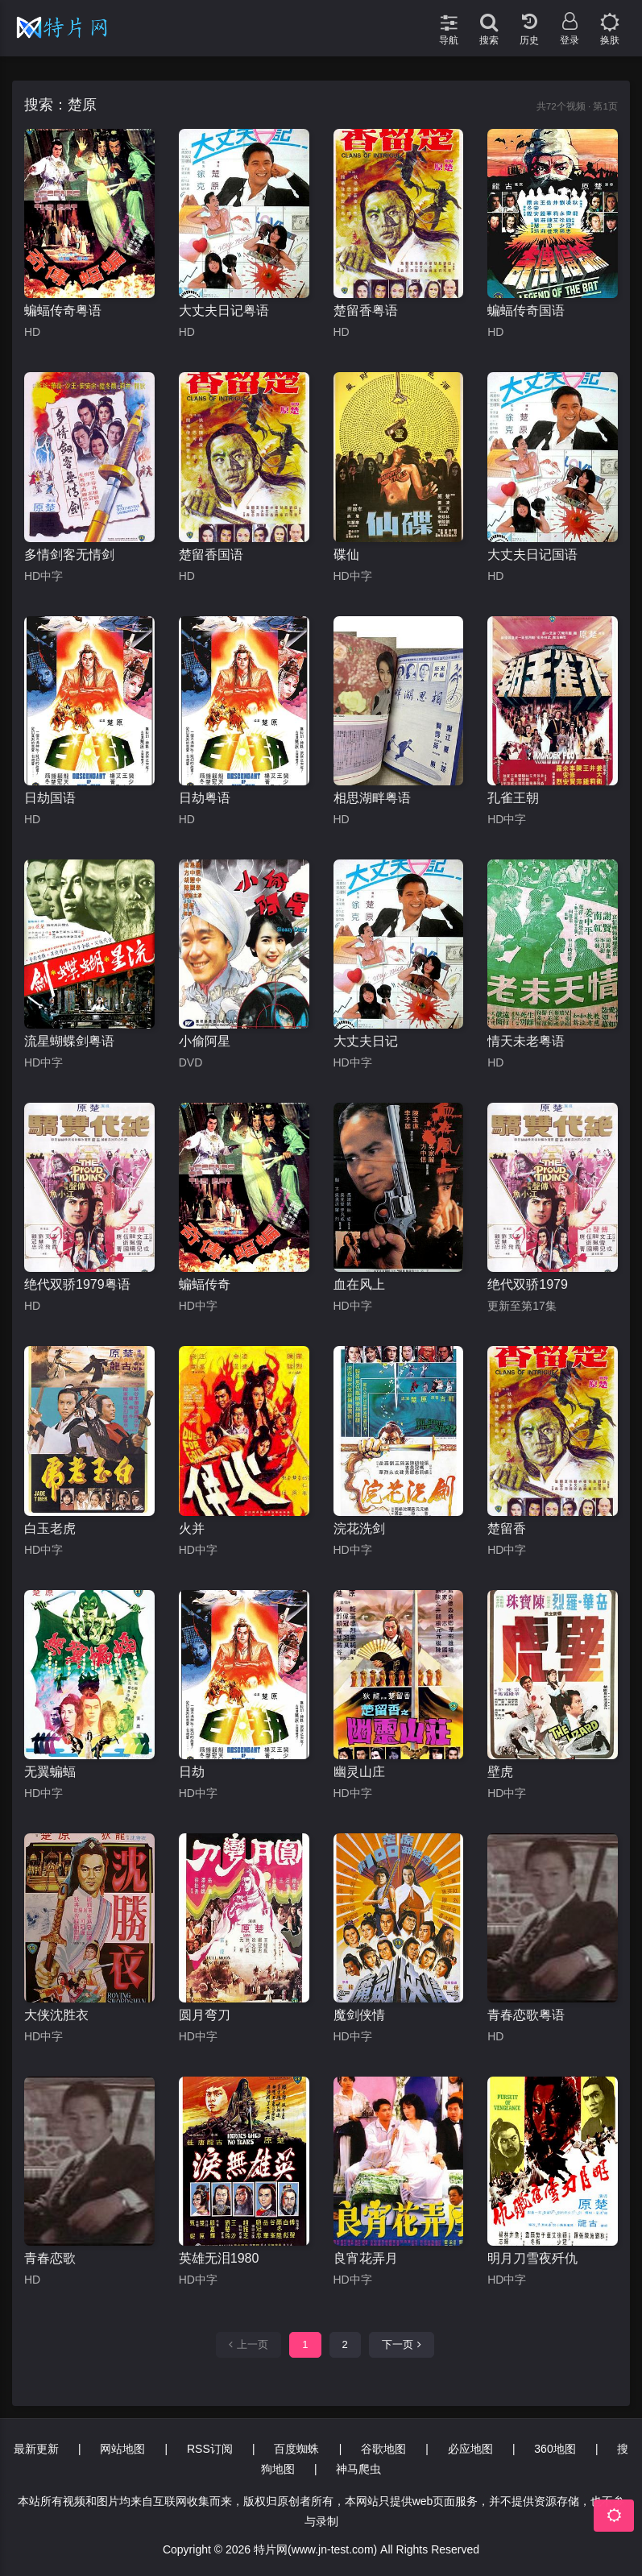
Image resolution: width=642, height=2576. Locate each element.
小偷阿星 (204, 1041)
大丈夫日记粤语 (224, 310)
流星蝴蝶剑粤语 (69, 1041)
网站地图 (122, 2448)
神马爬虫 (358, 2468)
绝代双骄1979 (527, 1284)
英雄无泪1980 (219, 2258)
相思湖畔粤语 (372, 798)
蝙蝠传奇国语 (526, 310)
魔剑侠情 (359, 2015)
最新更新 (36, 2448)
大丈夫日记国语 (532, 554)
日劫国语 (50, 798)
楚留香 (506, 1528)
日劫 (192, 1772)
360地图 (554, 2448)
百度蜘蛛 (296, 2448)
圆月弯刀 (204, 2015)
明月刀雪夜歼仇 (532, 2258)
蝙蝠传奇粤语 (62, 310)
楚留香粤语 (365, 310)
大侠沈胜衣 (56, 2015)
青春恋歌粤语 (526, 2015)
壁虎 (500, 1772)
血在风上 (359, 1284)
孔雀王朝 (513, 798)
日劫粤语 (204, 798)
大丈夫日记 (365, 1041)
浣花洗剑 (359, 1528)
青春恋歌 (50, 2258)
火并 (192, 1528)
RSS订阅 (210, 2448)
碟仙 (346, 554)
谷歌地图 (383, 2448)
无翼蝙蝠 (50, 1772)
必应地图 (470, 2448)
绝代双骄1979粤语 (77, 1284)
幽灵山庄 (359, 1772)
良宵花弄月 (365, 2258)
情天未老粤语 (526, 1041)
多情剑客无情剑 (69, 554)
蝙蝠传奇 (204, 1284)
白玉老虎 (50, 1528)
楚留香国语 (211, 554)
